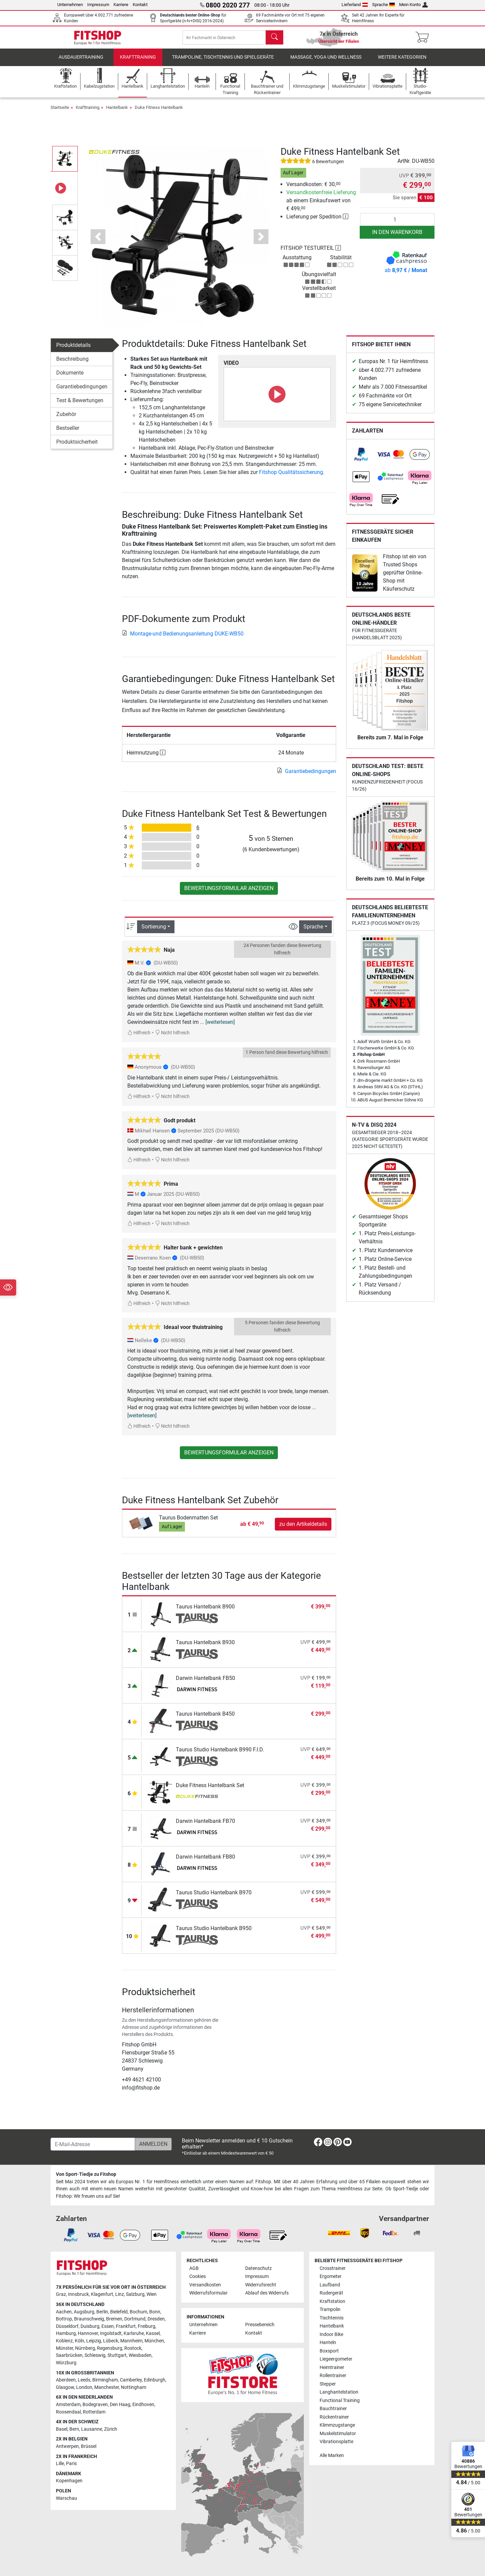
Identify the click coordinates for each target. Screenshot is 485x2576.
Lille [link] (60, 2463)
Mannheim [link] (131, 2341)
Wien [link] (152, 2294)
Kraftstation (332, 2301)
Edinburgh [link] (154, 2380)
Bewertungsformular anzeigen (228, 893)
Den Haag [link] (120, 2404)
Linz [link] (119, 2294)
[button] (98, 241)
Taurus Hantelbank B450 (205, 1719)
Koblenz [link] (64, 2341)
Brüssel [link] (88, 2446)
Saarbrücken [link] (69, 2355)
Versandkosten (205, 2285)
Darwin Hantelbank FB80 (205, 1862)
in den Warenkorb (397, 237)
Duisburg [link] (89, 2326)
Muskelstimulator (338, 2433)
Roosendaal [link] (68, 2412)
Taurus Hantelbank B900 (205, 1611)
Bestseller (67, 433)
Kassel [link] (153, 2333)
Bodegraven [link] (95, 2404)
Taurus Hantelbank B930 (205, 1647)
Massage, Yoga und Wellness (325, 62)
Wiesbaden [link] (140, 2355)
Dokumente (70, 378)
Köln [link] (79, 2341)
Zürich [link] (110, 2429)
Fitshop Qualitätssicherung (291, 477)
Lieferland (355, 4)
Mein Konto (413, 4)
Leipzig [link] (93, 2341)
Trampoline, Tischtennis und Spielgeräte (223, 62)
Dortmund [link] (135, 2319)
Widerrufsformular (208, 2293)
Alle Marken (332, 2455)
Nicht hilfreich (172, 1038)
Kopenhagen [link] (69, 2481)
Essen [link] (107, 2326)
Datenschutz (258, 2268)
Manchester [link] (106, 2387)
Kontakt (140, 4)
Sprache (383, 4)
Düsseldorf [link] (67, 2326)
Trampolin (330, 2309)
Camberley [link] (131, 2380)
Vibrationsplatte (336, 2442)
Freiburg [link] (146, 2326)
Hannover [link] (88, 2333)
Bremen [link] (114, 2319)
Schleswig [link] (95, 2355)
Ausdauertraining (81, 62)
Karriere (121, 4)
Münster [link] (64, 2348)
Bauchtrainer (333, 2408)
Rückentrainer (334, 2417)
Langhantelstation (339, 2392)
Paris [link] (71, 2463)
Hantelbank (117, 112)
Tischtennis (332, 2318)
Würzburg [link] (66, 2363)
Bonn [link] (154, 2312)
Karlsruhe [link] (134, 2333)
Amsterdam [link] (68, 2404)
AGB (194, 2268)
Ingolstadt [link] (111, 2333)
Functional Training (340, 2400)
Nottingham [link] (133, 2387)
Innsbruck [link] (78, 2294)
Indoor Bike (331, 2334)
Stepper (328, 2384)
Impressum (98, 4)
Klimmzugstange (337, 2425)
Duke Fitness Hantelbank (159, 112)
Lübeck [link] (110, 2341)
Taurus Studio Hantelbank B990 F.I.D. (220, 1754)
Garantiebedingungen (81, 391)
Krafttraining (138, 62)
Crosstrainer (333, 2268)
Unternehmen (70, 4)
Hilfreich (139, 1038)
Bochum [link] (138, 2312)
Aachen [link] (64, 2312)
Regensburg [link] (109, 2348)
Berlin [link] (102, 2312)
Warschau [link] (66, 2498)
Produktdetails (73, 350)
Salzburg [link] (135, 2294)
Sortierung (153, 931)
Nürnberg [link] (85, 2348)
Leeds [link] (84, 2380)
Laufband (330, 2285)
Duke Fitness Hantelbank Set (210, 1790)
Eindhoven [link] (143, 2404)
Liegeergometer (336, 2359)
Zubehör (66, 419)
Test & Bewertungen (79, 405)
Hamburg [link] (66, 2333)
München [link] (154, 2341)
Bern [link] (74, 2429)
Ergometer (331, 2276)
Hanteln (328, 2342)
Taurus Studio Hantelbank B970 (214, 1897)
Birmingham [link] (105, 2380)
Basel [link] (61, 2429)
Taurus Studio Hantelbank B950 (214, 1933)
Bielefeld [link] (119, 2312)
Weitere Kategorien (402, 62)
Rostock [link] (132, 2348)
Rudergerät (331, 2293)
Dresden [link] (156, 2319)
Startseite (60, 112)
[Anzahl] (397, 224)
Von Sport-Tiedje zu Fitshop (86, 2174)
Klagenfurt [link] (102, 2294)
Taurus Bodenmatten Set (188, 1522)
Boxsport (329, 2351)
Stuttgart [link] (117, 2355)
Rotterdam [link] (94, 2412)
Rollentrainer (333, 2375)
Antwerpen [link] (67, 2446)
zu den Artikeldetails (303, 1529)
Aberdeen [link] (66, 2380)
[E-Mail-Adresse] (93, 2144)
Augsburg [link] (84, 2312)
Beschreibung (72, 364)
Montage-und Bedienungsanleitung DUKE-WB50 (183, 638)
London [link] (84, 2387)
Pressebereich (259, 2325)
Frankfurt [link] (126, 2326)
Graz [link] (61, 2294)
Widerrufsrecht (260, 2285)
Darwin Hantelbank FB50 (205, 1683)
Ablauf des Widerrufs (267, 2293)
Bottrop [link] (64, 2319)
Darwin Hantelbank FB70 (205, 1826)
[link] (361, 459)
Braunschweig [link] (89, 2319)
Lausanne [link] (91, 2429)
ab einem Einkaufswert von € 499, (321, 205)
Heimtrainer (332, 2367)
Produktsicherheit (77, 447)
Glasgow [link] (65, 2387)
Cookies (197, 2276)
